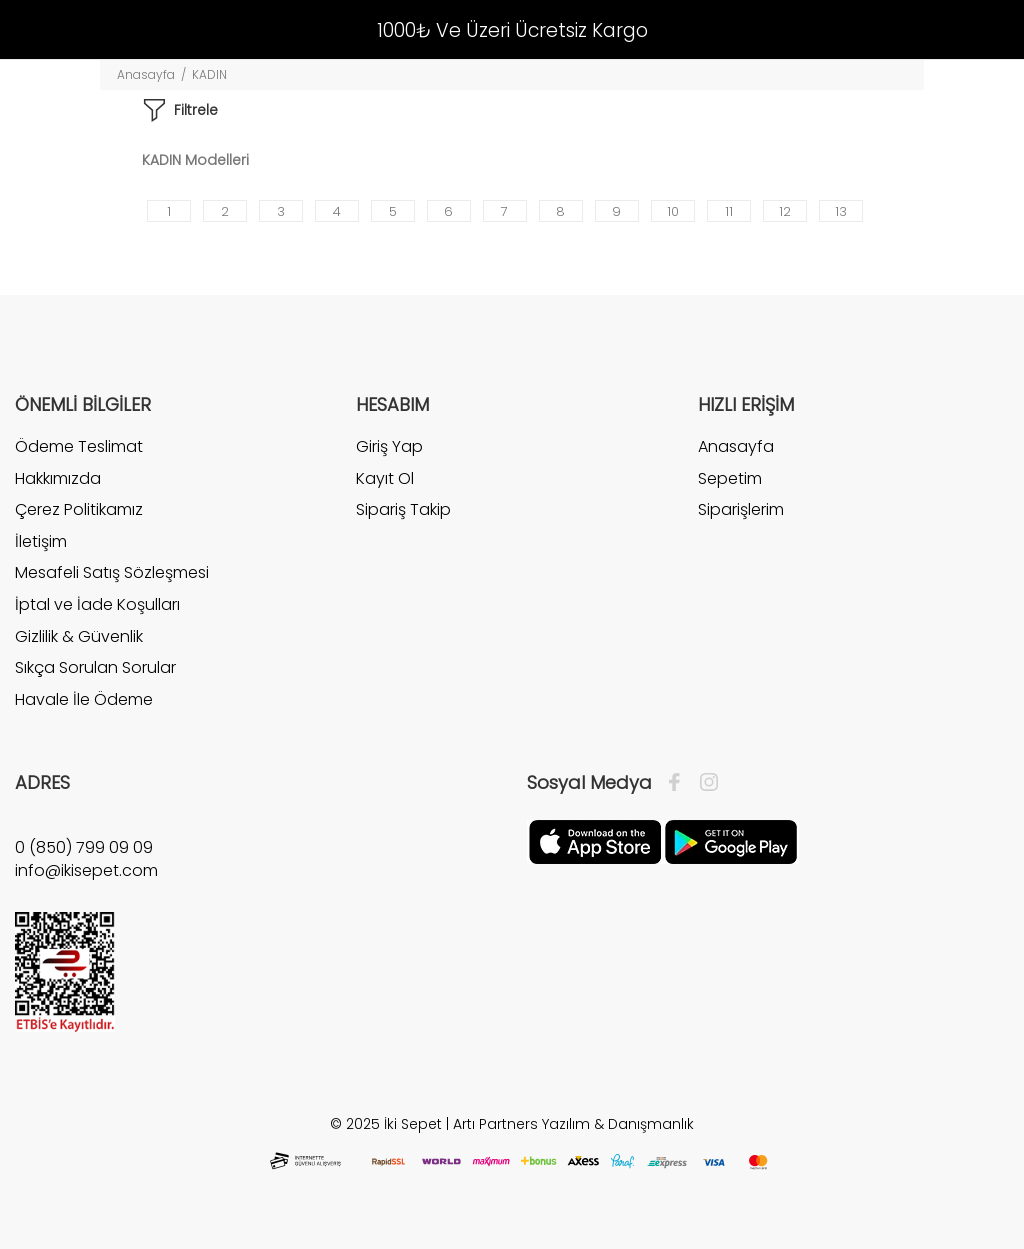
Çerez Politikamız (79, 509)
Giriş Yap (389, 447)
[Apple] (595, 841)
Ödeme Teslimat (79, 447)
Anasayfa (146, 74)
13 (841, 211)
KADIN (209, 74)
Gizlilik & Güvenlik (79, 636)
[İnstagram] (704, 783)
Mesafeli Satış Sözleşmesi (112, 572)
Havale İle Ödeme (84, 699)
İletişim (41, 541)
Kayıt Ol (385, 478)
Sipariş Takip (403, 509)
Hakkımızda (58, 478)
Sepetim (730, 478)
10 (673, 211)
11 (729, 211)
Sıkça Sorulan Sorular (95, 667)
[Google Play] (731, 841)
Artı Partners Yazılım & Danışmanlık (573, 1124)
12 (785, 211)
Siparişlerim (741, 509)
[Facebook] (679, 783)
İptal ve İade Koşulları (97, 604)
